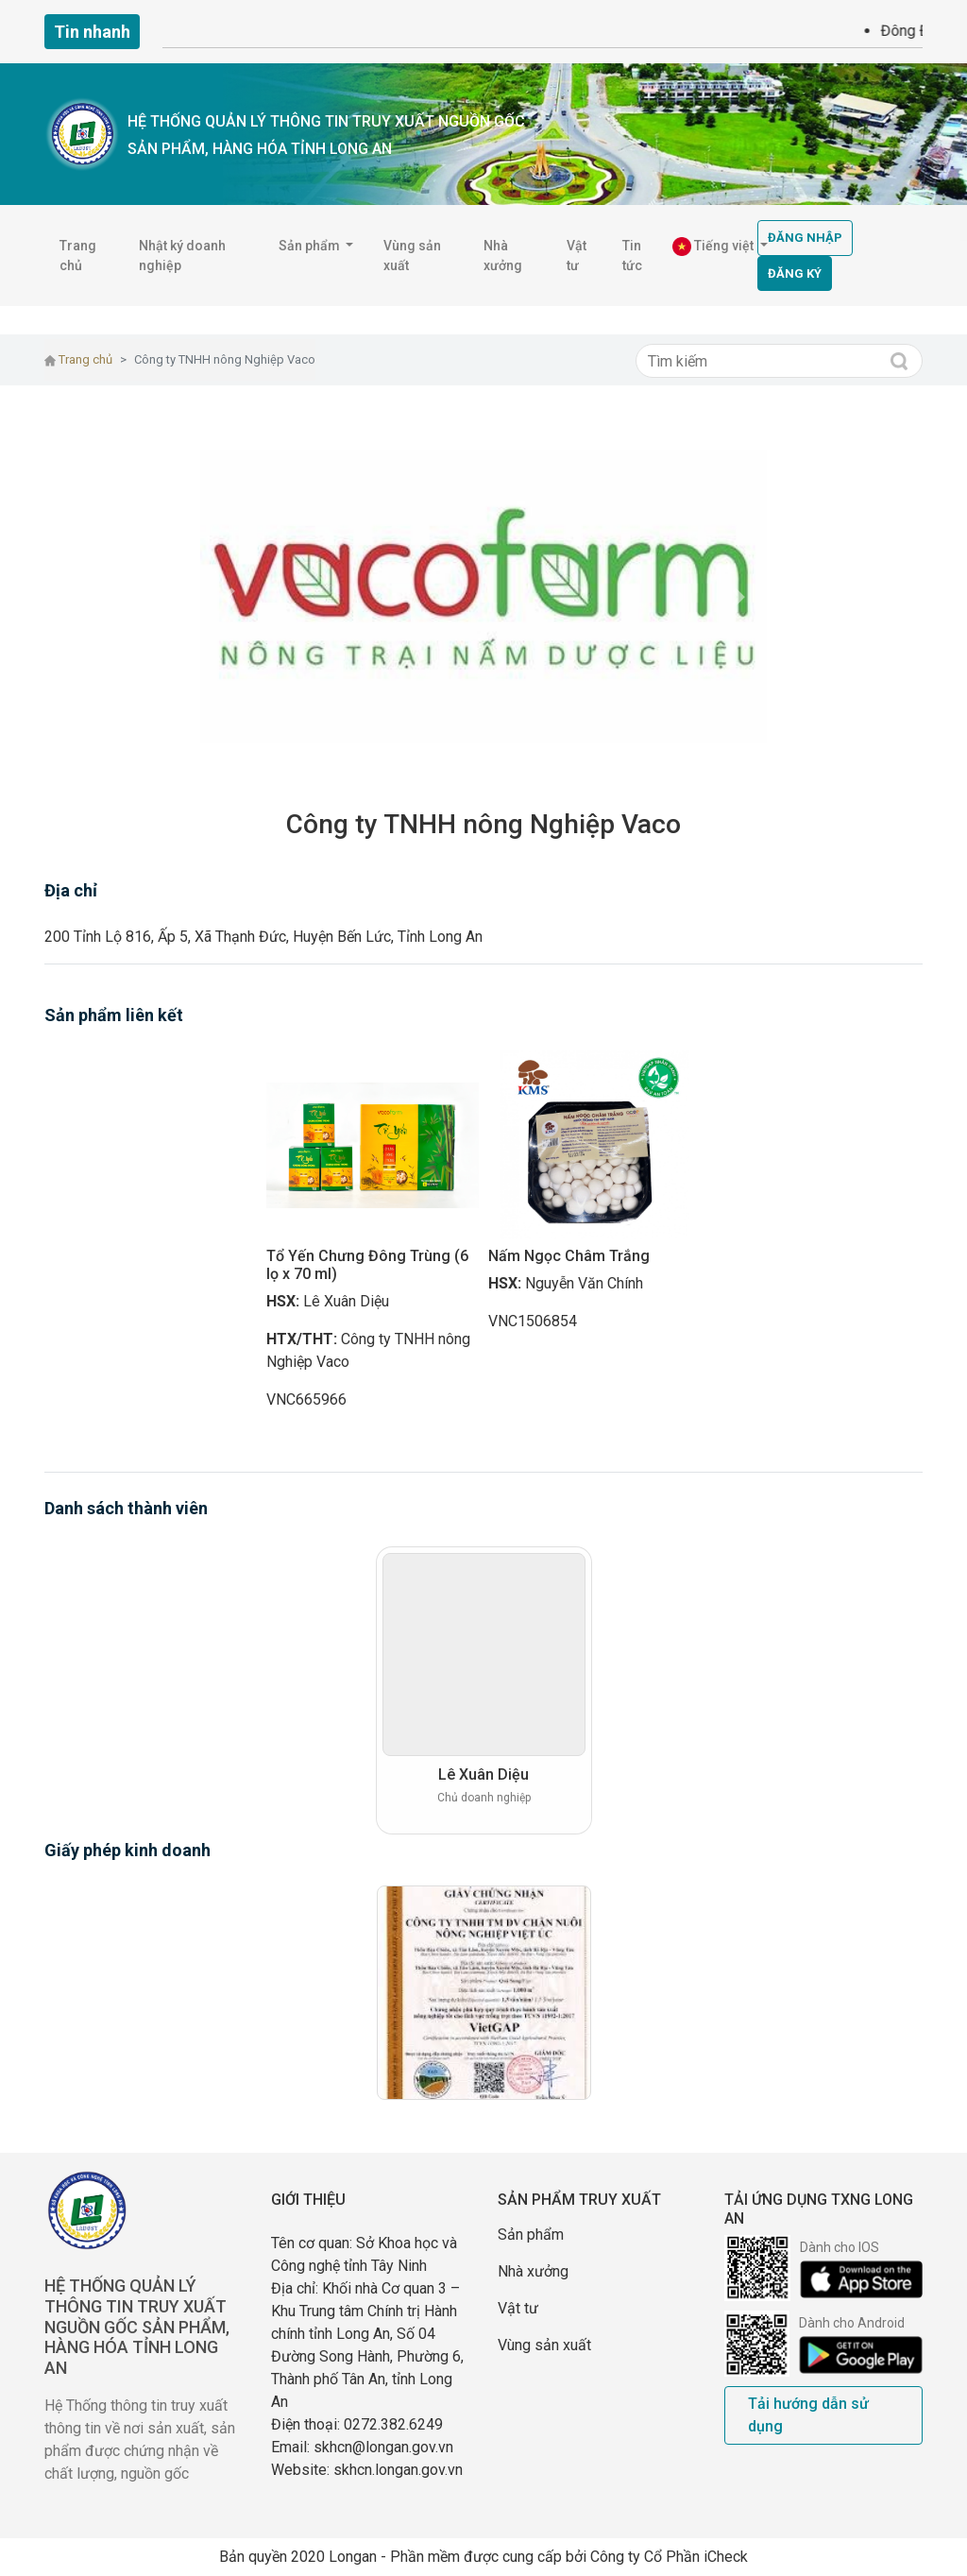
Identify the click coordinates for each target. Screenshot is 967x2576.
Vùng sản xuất (412, 255)
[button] (228, 597)
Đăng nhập (805, 237)
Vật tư (576, 255)
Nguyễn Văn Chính (584, 1283)
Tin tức (632, 255)
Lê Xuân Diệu (346, 1301)
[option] (373, 1238)
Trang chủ (77, 255)
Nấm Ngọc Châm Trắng (569, 1256)
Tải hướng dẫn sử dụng (808, 2415)
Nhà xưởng (503, 255)
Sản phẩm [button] (311, 245)
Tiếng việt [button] (714, 246)
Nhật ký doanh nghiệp (182, 255)
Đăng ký (795, 273)
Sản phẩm (531, 2234)
